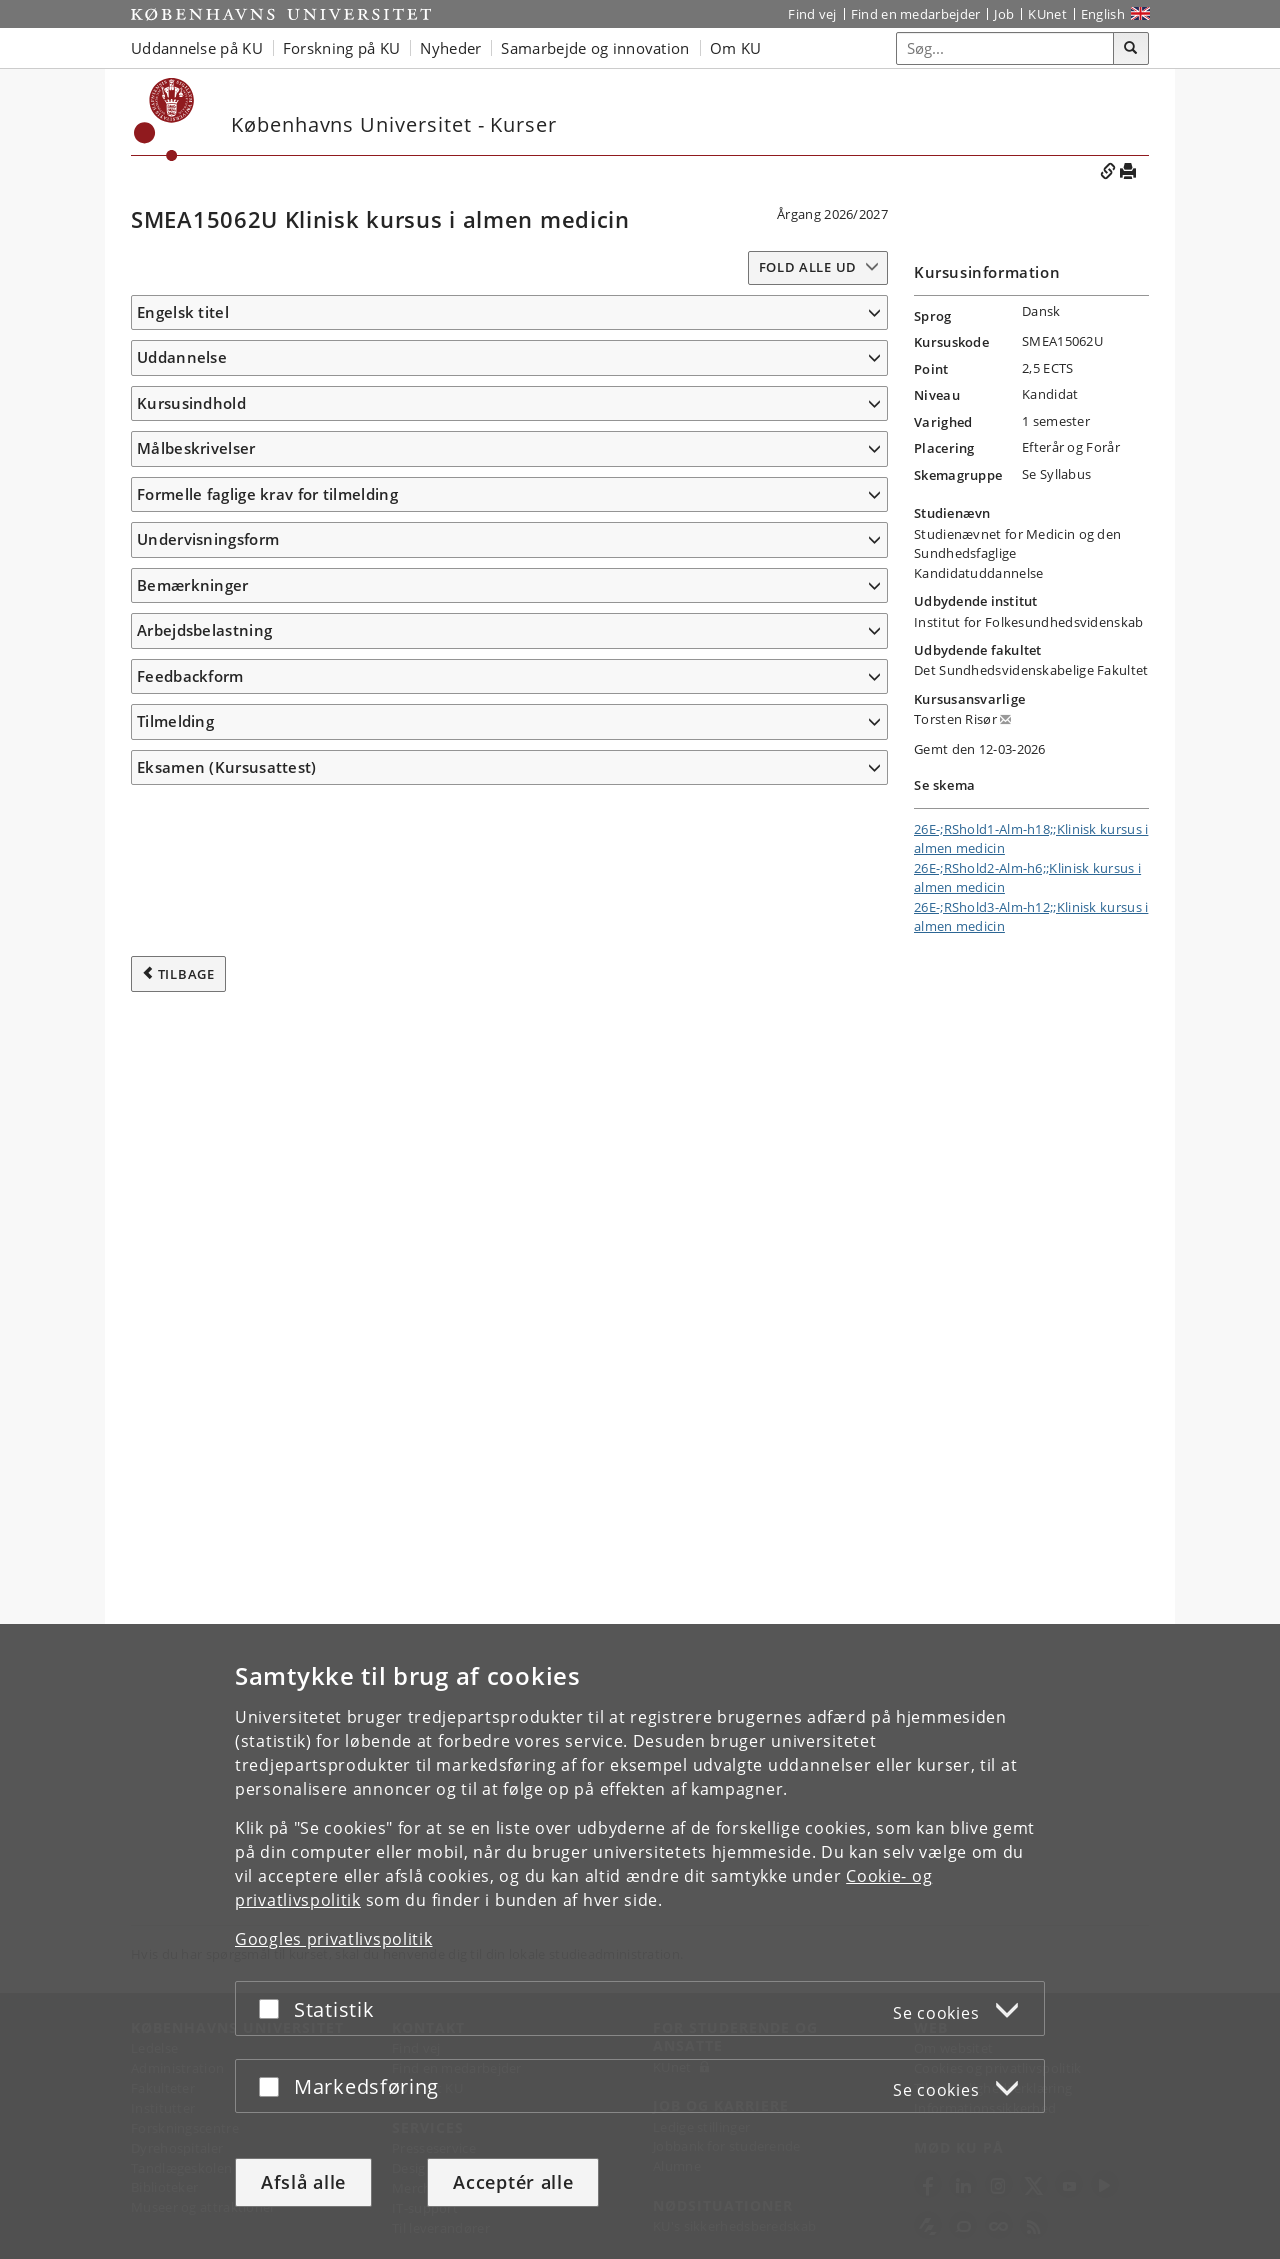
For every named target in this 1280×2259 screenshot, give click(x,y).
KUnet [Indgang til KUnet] (1047, 14)
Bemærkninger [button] (193, 1619)
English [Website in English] (1103, 14)
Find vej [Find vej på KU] (812, 14)
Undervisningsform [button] (208, 1573)
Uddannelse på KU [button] (197, 48)
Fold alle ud (808, 267)
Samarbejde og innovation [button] (595, 48)
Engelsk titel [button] (183, 312)
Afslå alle (303, 2182)
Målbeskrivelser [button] (196, 712)
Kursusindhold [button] (191, 462)
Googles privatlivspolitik (334, 1939)
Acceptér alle (513, 2182)
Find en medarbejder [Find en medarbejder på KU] (916, 14)
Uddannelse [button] (182, 387)
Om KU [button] (736, 48)
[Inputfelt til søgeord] (1005, 48)
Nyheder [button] (450, 48)
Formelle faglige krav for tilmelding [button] (267, 1528)
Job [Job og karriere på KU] (1004, 14)
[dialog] (640, 1941)
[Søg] (1131, 49)
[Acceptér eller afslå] (274, 2008)
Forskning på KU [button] (342, 48)
